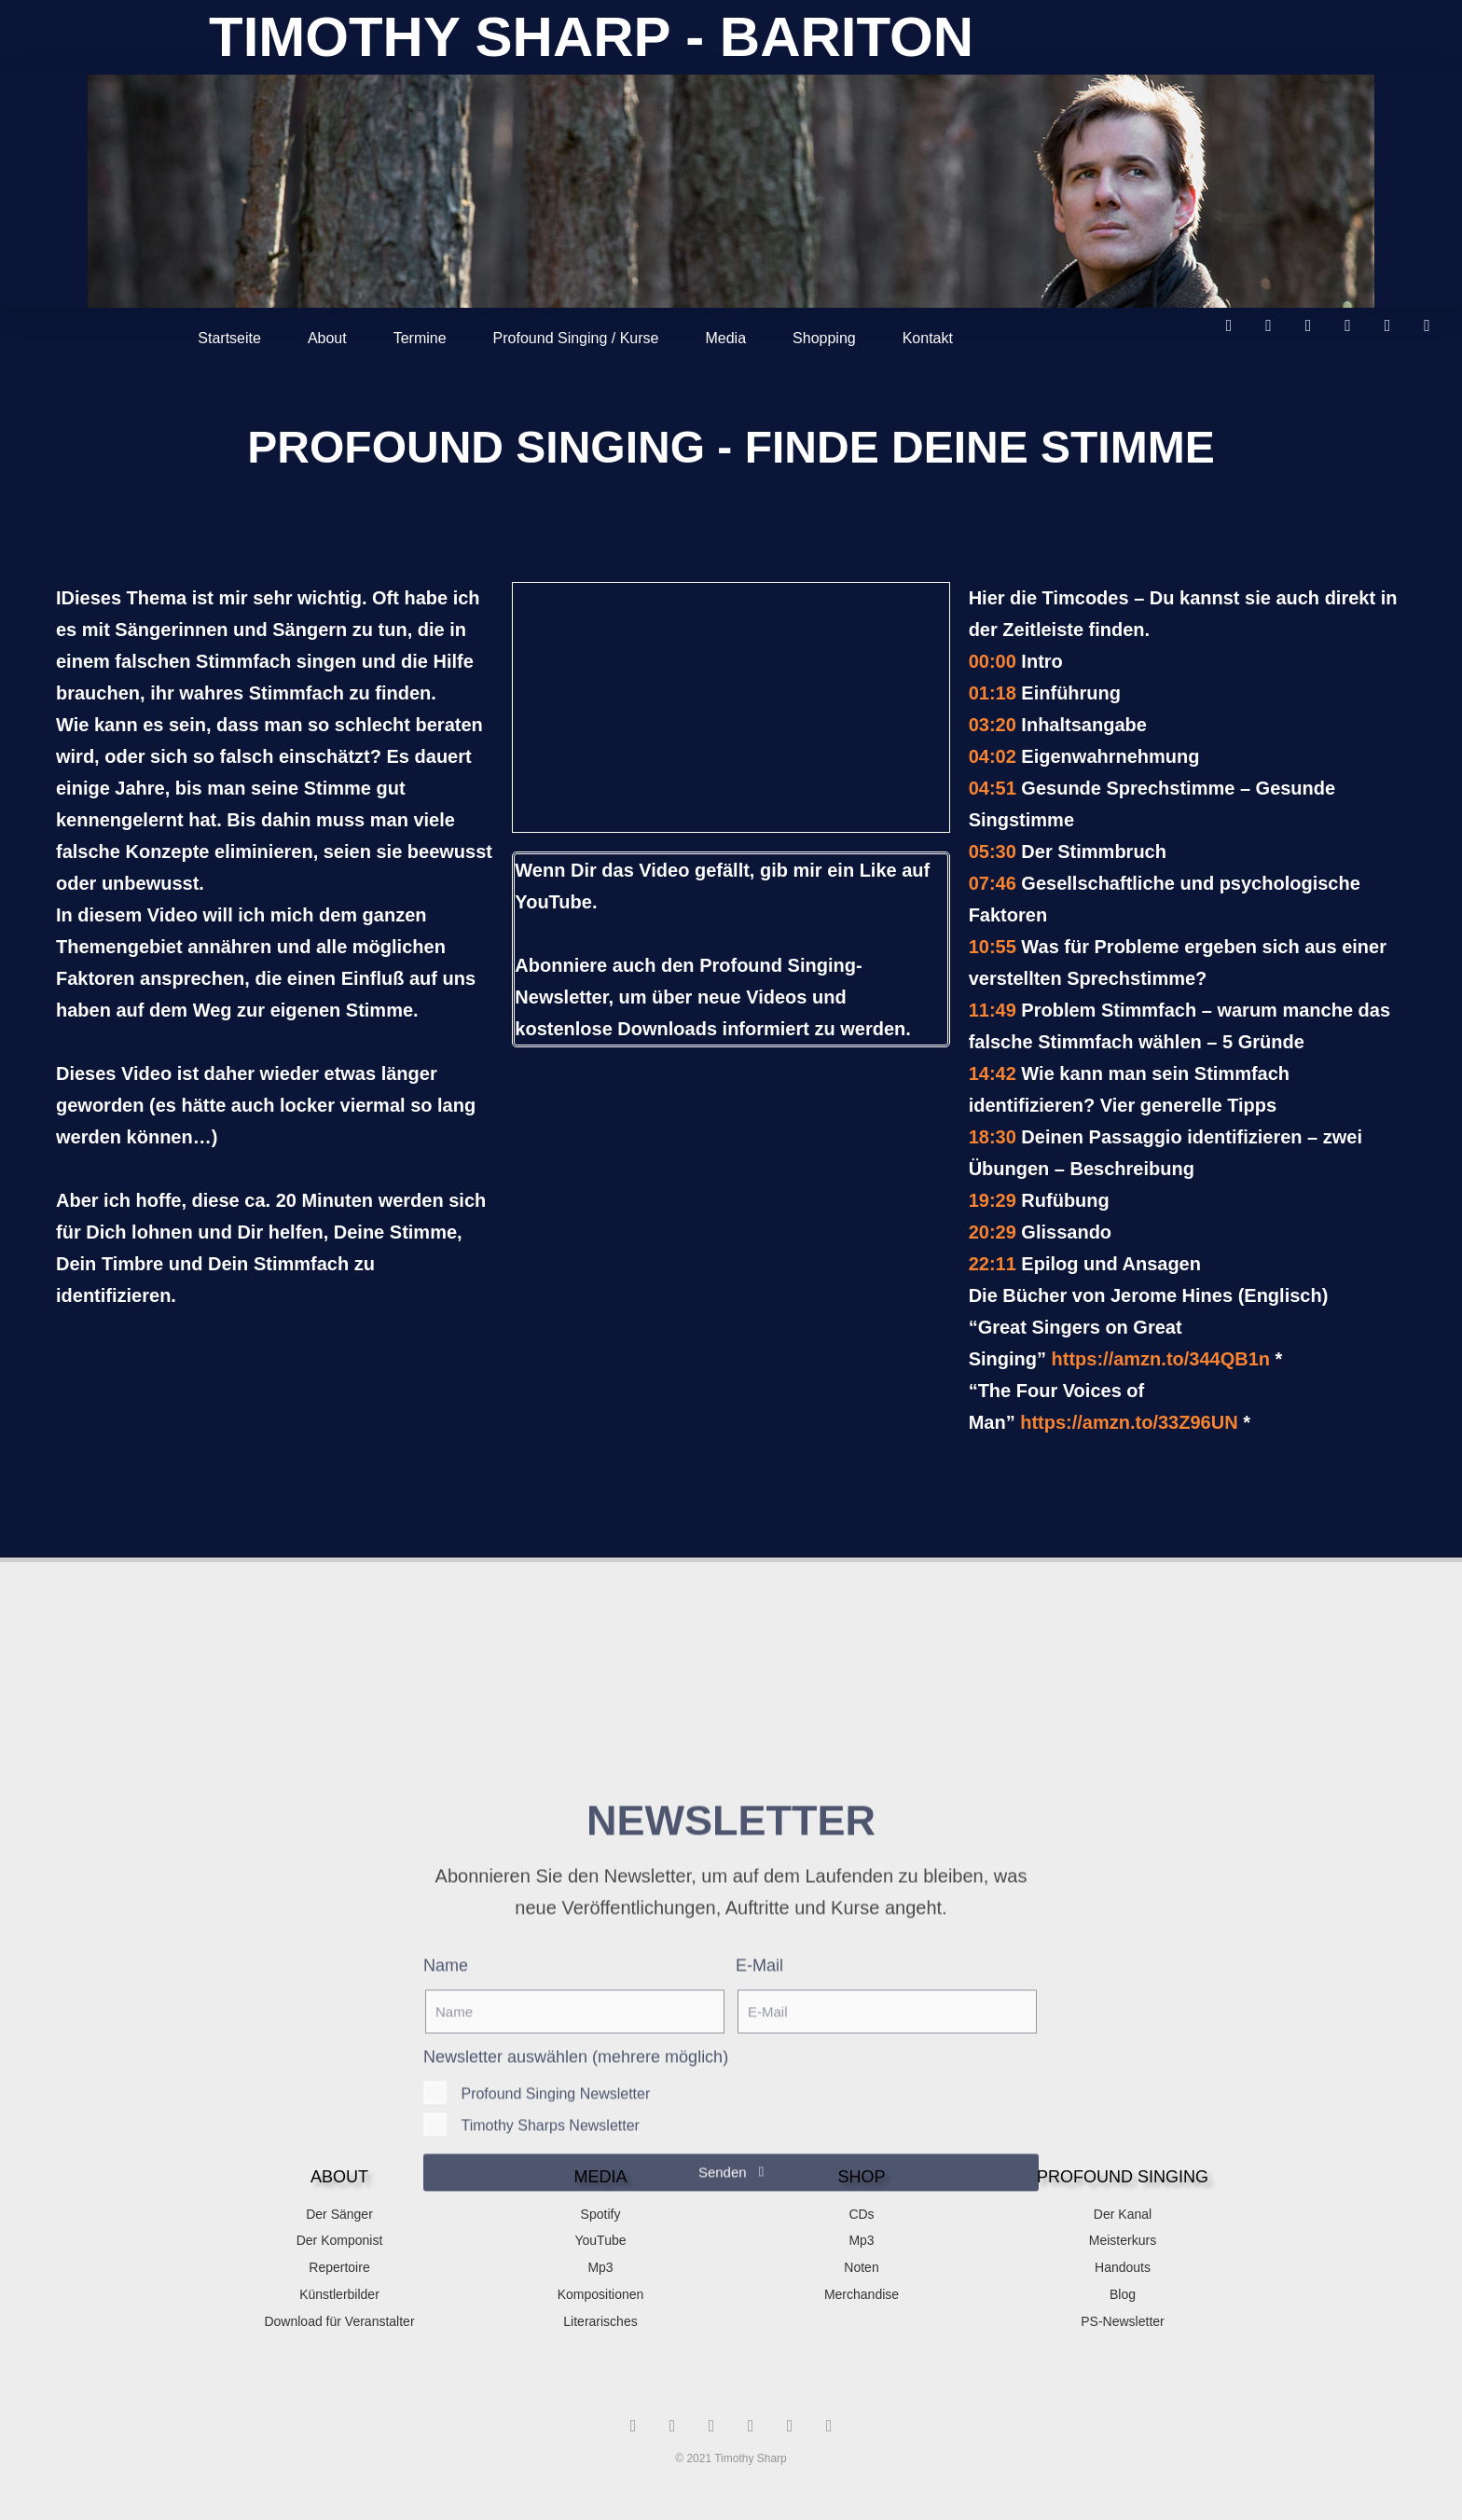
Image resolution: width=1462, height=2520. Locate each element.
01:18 (992, 693)
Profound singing (1122, 2176)
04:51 (992, 788)
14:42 (992, 1073)
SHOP (861, 2176)
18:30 (992, 1137)
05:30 (992, 851)
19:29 (992, 1200)
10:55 (992, 946)
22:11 (992, 1263)
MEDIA (600, 2176)
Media (725, 338)
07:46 (992, 883)
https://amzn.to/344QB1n (1161, 1359)
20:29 (992, 1232)
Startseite (229, 338)
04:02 (992, 756)
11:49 (992, 1010)
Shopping (824, 338)
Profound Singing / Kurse (576, 338)
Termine (420, 338)
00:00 (992, 661)
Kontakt (928, 338)
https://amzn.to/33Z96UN (1128, 1422)
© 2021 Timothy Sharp (731, 2458)
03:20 (992, 724)
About (327, 338)
